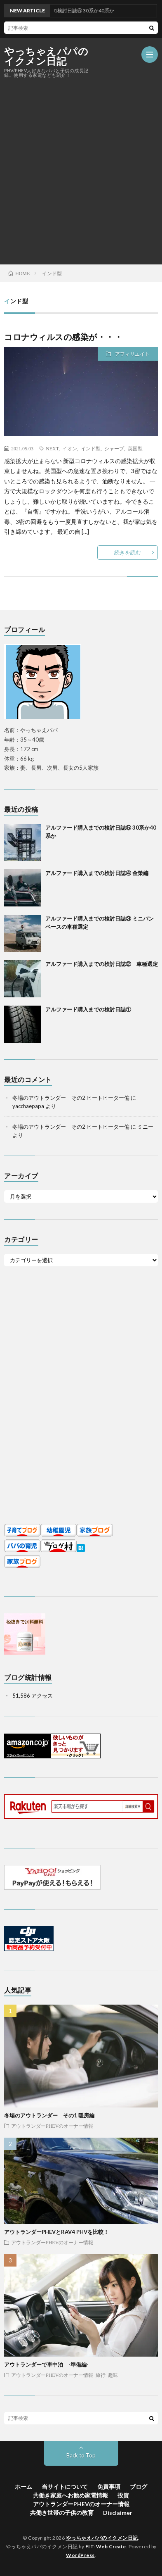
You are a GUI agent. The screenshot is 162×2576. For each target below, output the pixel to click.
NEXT (52, 448)
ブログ (138, 2486)
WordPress (80, 2555)
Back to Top (81, 2455)
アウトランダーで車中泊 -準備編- (46, 2364)
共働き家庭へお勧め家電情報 (70, 2495)
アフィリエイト (132, 354)
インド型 (91, 448)
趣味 (113, 2374)
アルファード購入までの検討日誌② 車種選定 (101, 964)
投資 (123, 2495)
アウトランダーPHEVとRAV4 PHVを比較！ (56, 2232)
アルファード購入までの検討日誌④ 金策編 (96, 873)
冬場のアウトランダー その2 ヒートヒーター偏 (70, 1097)
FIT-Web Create (105, 2546)
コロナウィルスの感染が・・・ (63, 337)
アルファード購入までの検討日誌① (88, 1009)
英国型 (135, 448)
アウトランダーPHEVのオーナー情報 (52, 2125)
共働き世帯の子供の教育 (62, 2512)
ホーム (23, 2486)
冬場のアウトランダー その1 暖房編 (49, 2115)
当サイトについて (65, 2486)
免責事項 (108, 2486)
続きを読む (127, 552)
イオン (69, 448)
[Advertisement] (81, 171)
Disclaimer (117, 2512)
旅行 (101, 2374)
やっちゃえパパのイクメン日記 (46, 56)
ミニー (145, 1126)
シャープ (114, 448)
